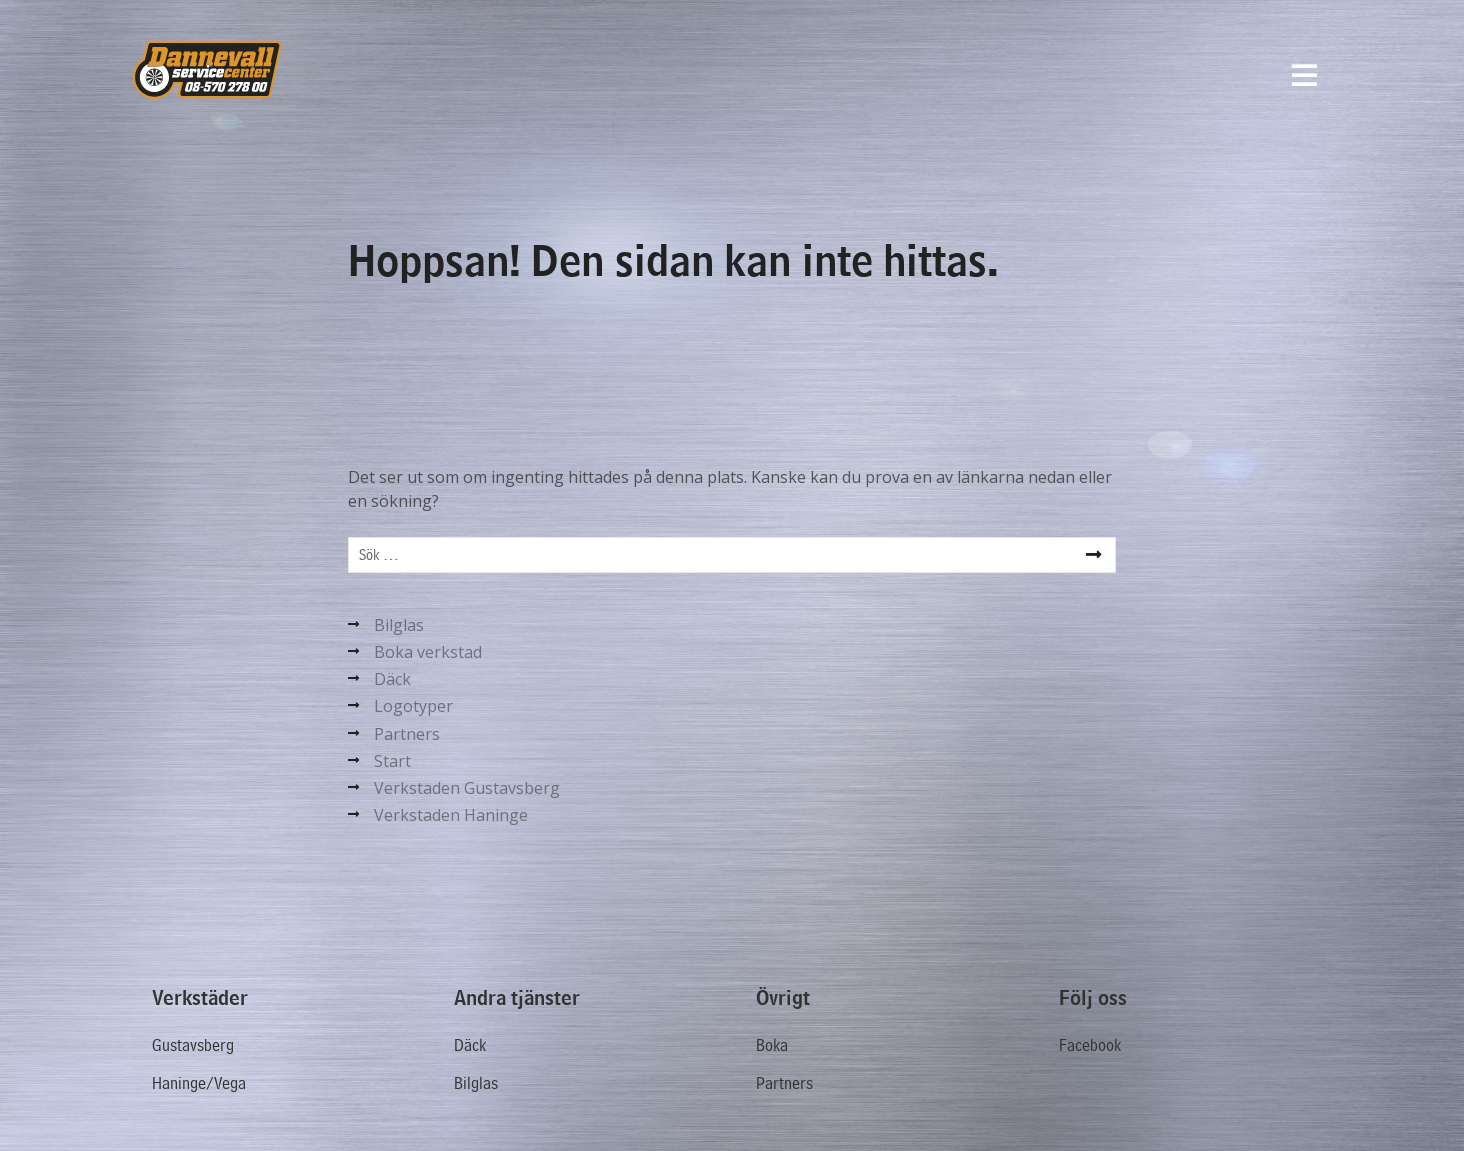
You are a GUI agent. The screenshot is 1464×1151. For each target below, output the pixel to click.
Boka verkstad (428, 652)
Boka (772, 1045)
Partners (407, 734)
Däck (392, 679)
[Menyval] (1304, 75)
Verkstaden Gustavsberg (467, 788)
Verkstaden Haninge (451, 815)
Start (392, 761)
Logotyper (413, 706)
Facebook (1090, 1045)
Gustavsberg (193, 1045)
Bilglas (399, 625)
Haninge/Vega (199, 1083)
